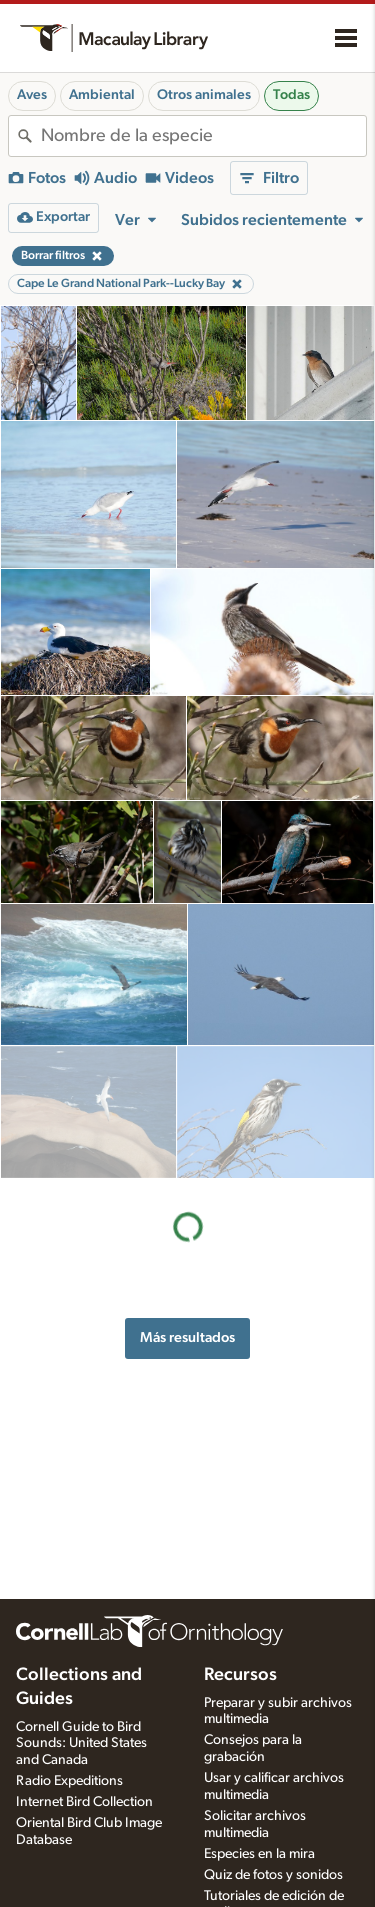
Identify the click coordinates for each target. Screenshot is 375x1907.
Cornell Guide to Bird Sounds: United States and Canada (81, 1744)
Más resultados (187, 1204)
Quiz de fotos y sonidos (273, 1875)
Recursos (240, 1675)
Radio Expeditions (69, 1781)
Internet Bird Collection (84, 1802)
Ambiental (102, 95)
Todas (291, 95)
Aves (32, 95)
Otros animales (204, 95)
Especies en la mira (259, 1854)
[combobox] (203, 136)
